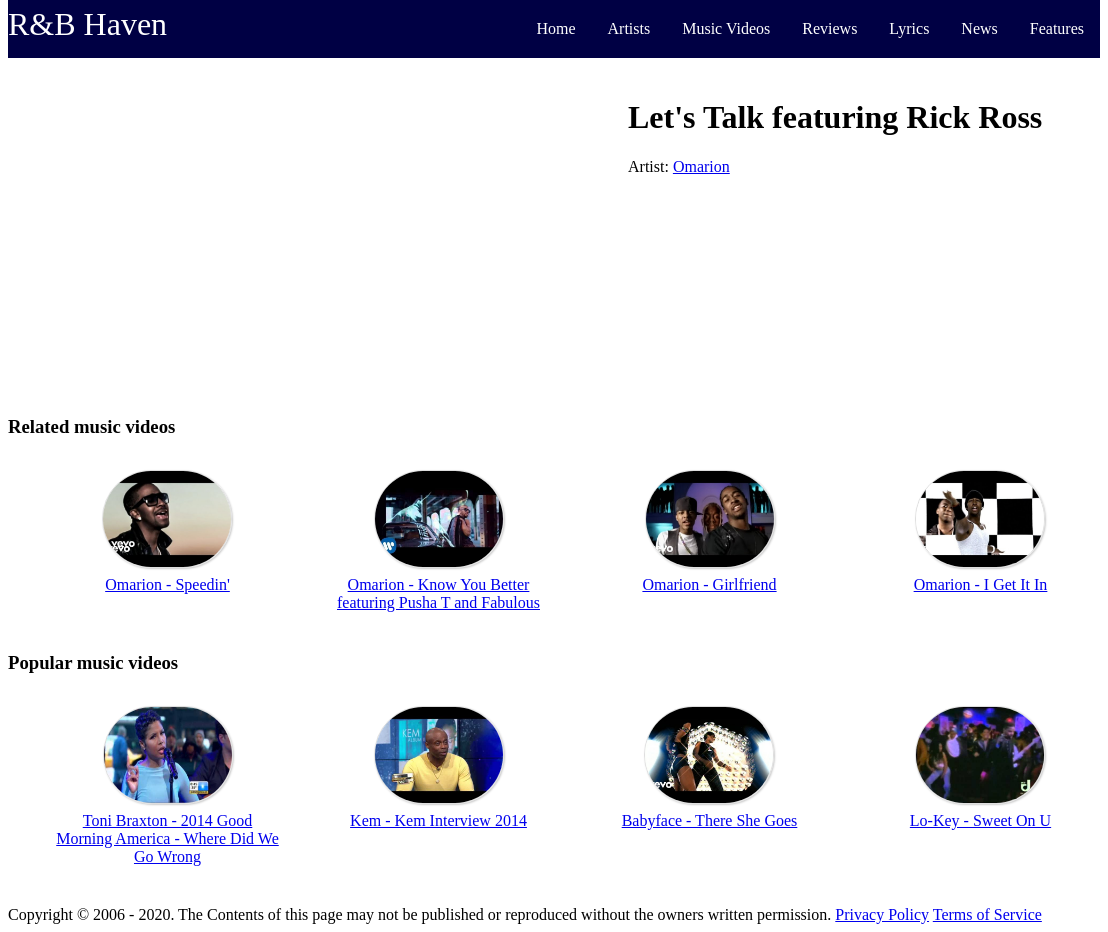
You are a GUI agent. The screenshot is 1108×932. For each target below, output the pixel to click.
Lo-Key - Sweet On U (980, 820)
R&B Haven (87, 24)
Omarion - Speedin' (167, 584)
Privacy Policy (882, 914)
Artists (629, 28)
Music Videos (726, 28)
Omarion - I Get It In (981, 584)
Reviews (829, 28)
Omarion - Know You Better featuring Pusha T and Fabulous (438, 593)
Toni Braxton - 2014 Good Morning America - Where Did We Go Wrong (167, 838)
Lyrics (909, 28)
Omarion (701, 166)
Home (555, 28)
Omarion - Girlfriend (709, 584)
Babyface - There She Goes (710, 820)
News (979, 28)
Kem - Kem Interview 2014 (438, 820)
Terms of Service (987, 914)
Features (1057, 28)
